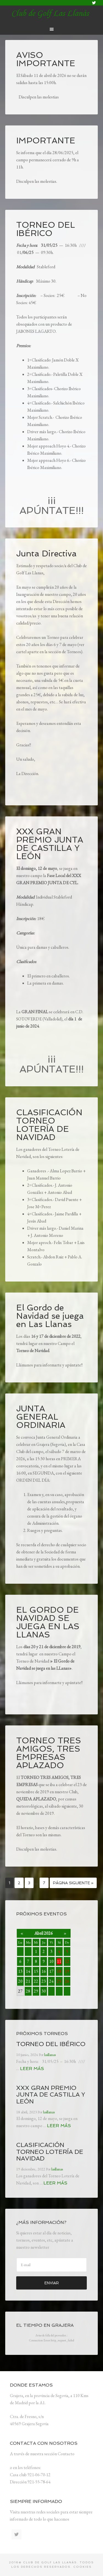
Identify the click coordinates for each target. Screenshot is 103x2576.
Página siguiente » (73, 1883)
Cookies (82, 2566)
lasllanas (51, 14)
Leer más (32, 2068)
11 (59, 1961)
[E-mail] (51, 2265)
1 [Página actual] (9, 1883)
